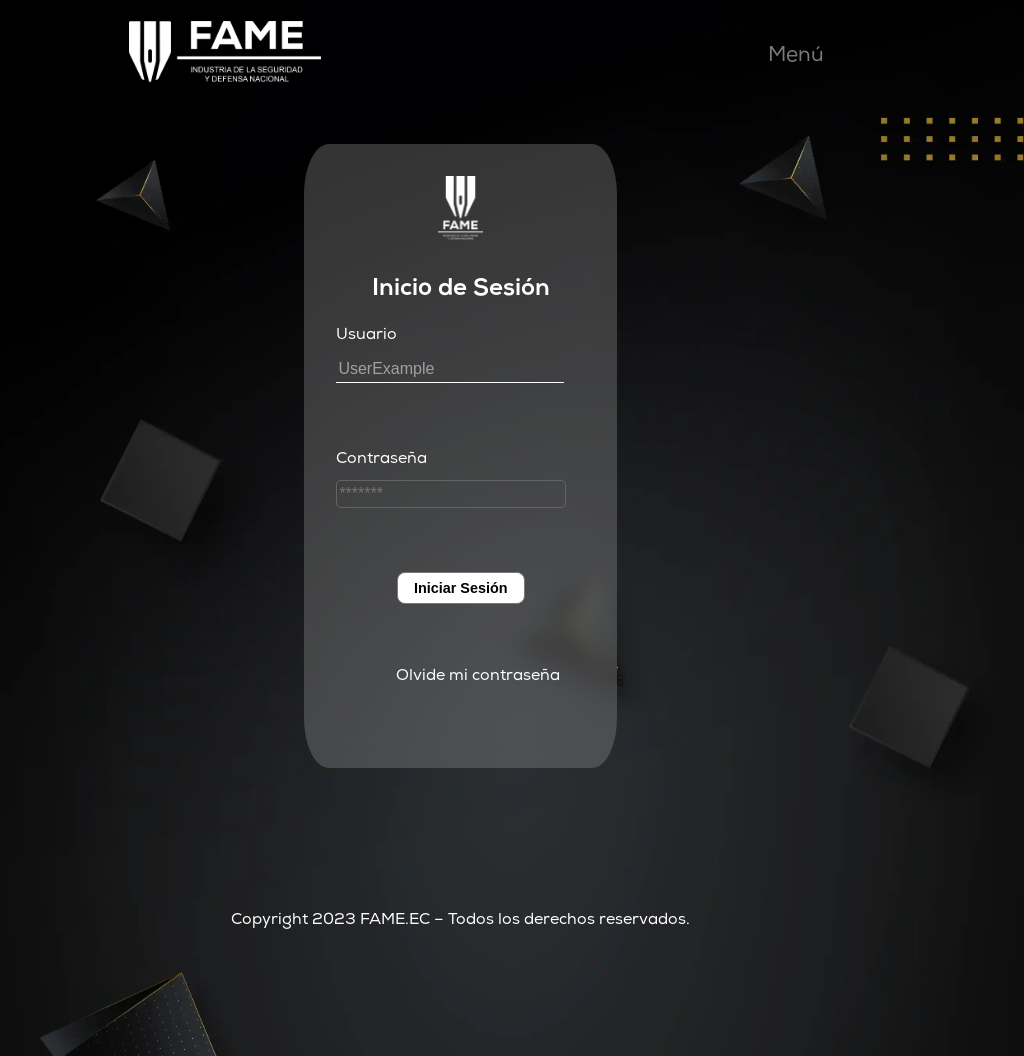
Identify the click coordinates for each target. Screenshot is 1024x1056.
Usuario (366, 336)
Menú (796, 56)
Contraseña (381, 460)
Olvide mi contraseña (478, 677)
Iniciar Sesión (461, 588)
